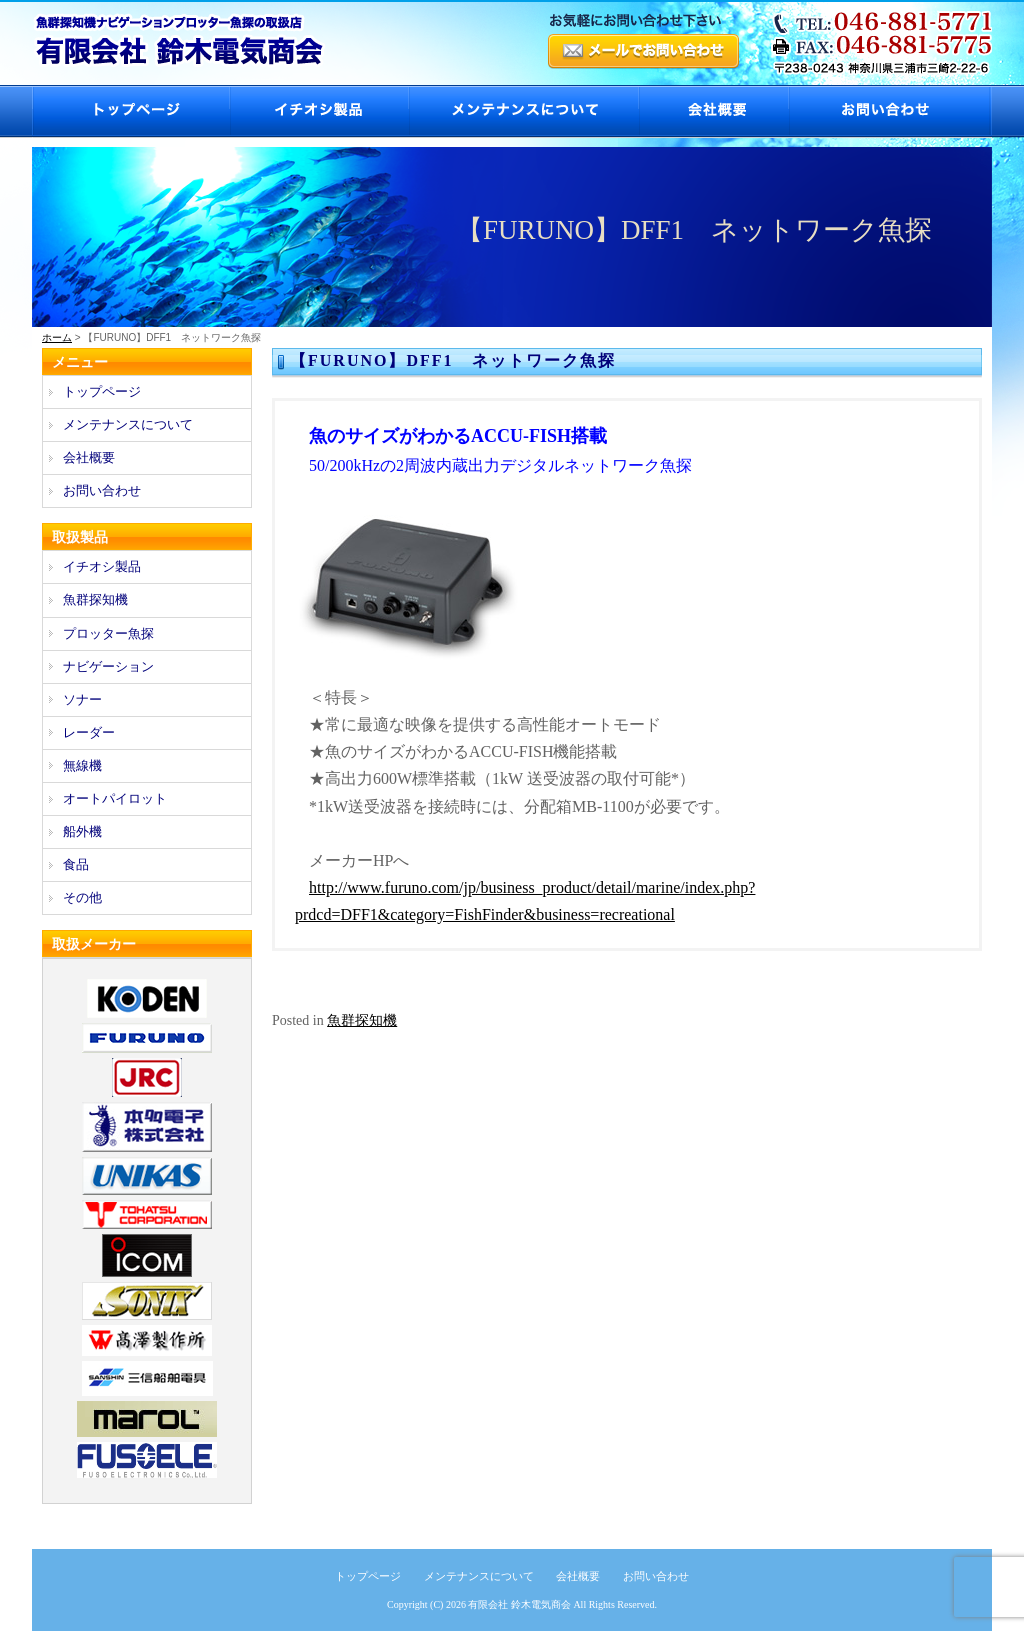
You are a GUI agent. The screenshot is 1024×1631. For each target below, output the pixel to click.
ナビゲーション (108, 666)
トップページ (130, 111)
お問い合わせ (890, 111)
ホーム (57, 337)
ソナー (82, 699)
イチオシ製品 (318, 111)
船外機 (82, 831)
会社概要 (713, 111)
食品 (76, 864)
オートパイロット (115, 798)
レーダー (89, 732)
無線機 (82, 765)
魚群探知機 (362, 1020)
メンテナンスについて (523, 111)
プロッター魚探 (108, 633)
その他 (82, 897)
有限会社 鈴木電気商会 (519, 1604)
